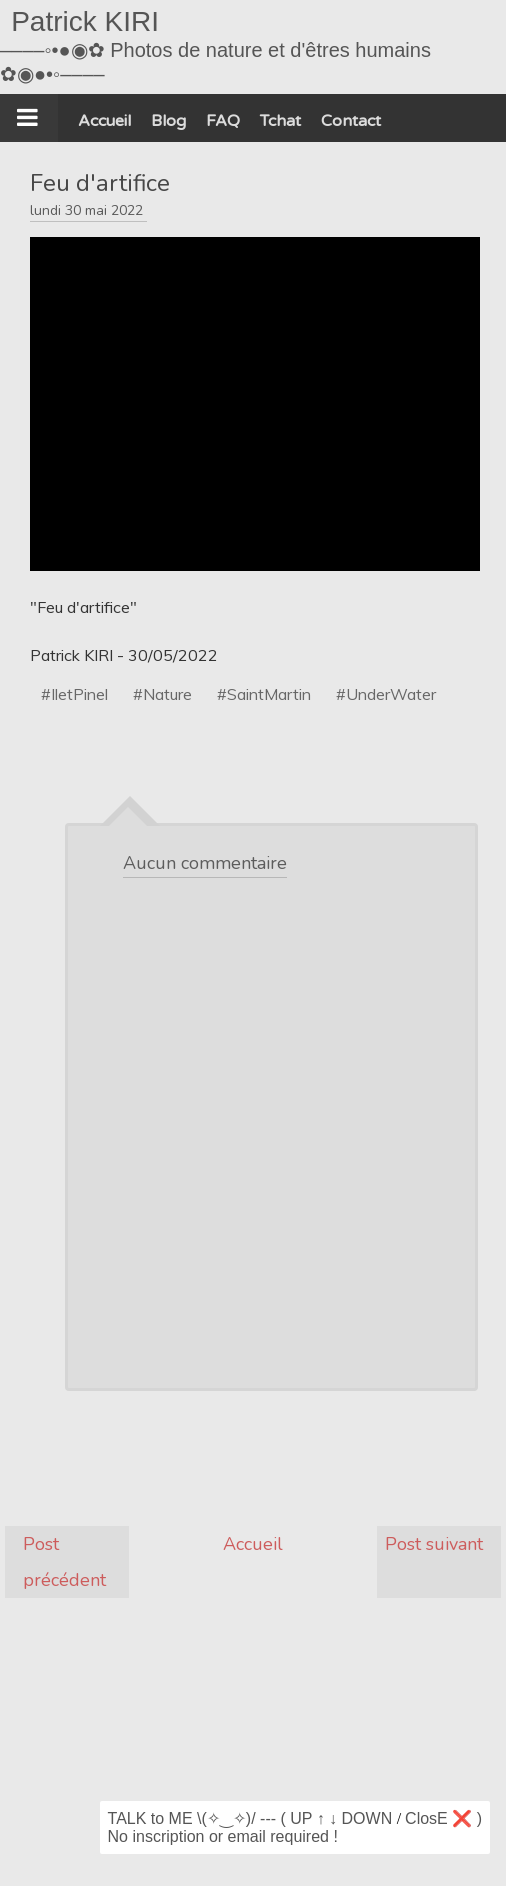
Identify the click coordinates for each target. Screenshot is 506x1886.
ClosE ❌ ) (443, 1818)
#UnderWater (386, 694)
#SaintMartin (264, 694)
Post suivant (434, 1544)
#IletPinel (74, 694)
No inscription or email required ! (223, 1836)
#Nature (162, 694)
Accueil (253, 1544)
